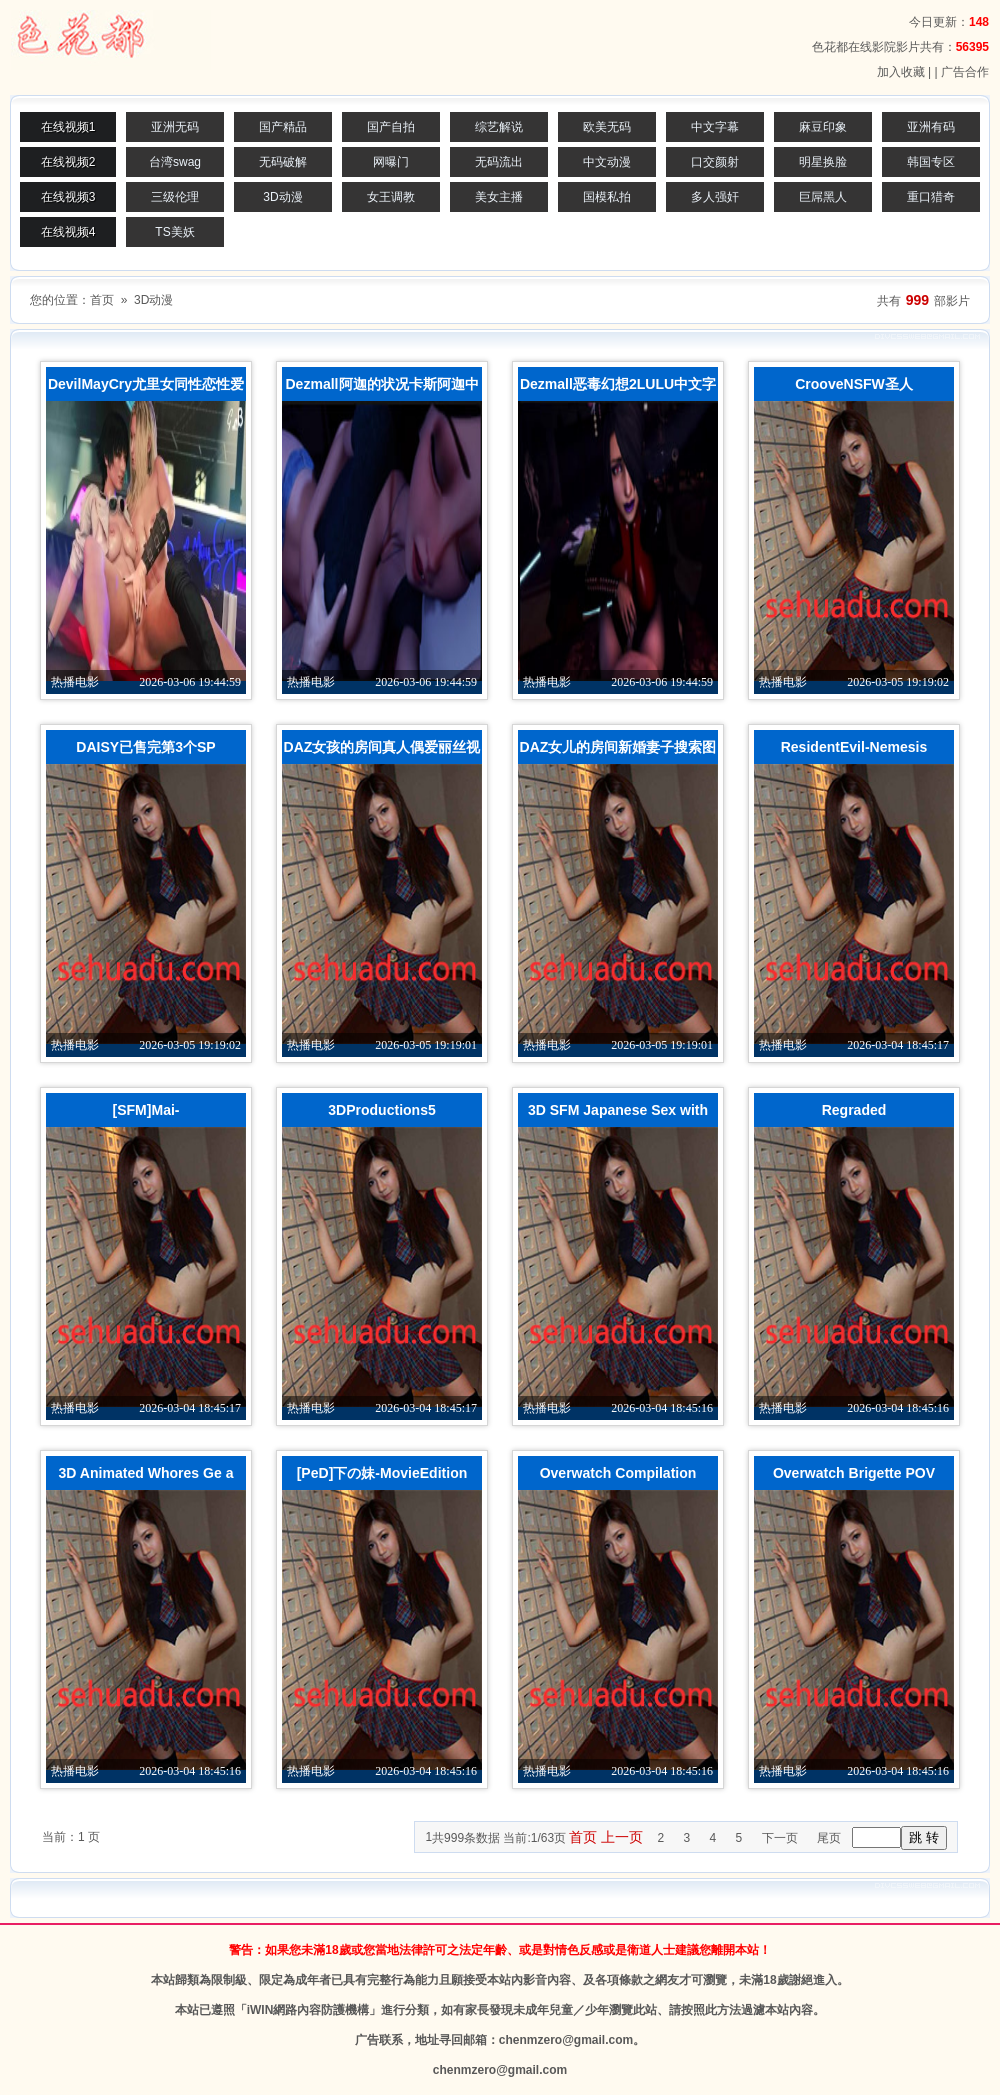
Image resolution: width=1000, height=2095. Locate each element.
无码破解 (283, 162)
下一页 (780, 1838)
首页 (102, 300)
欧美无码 (607, 127)
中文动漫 (607, 162)
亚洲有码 (931, 127)
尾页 (829, 1838)
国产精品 (283, 127)
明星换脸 (823, 162)
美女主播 (499, 197)
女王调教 (391, 197)
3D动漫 (282, 197)
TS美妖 (174, 232)
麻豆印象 (823, 127)
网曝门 (391, 162)
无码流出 (499, 162)
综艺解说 (499, 127)
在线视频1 (68, 127)
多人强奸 (715, 197)
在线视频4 (68, 232)
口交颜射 (715, 162)
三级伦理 (175, 197)
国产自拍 (391, 127)
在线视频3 (68, 197)
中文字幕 (715, 127)
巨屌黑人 (823, 197)
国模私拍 (607, 197)
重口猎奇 (931, 197)
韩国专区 (931, 162)
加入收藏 (901, 72)
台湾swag (175, 162)
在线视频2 (68, 162)
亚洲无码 (175, 127)
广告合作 (965, 72)
